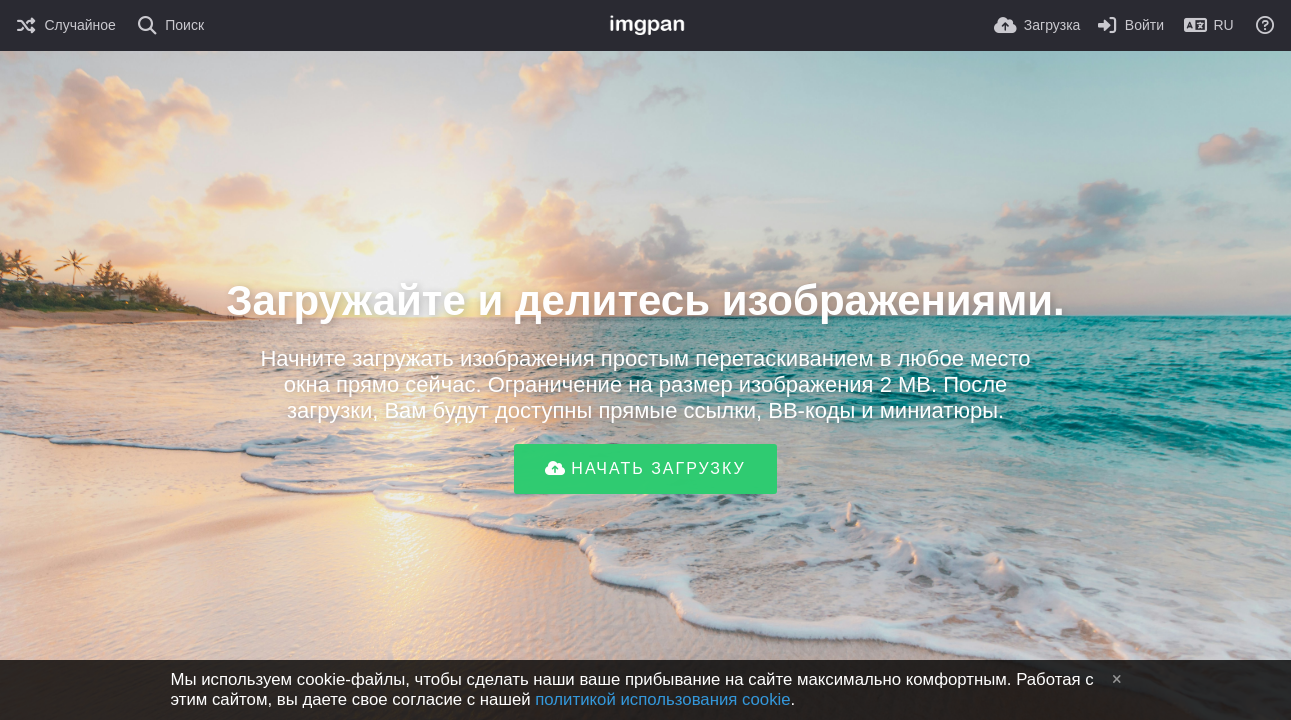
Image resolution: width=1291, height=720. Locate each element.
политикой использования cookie (662, 699)
